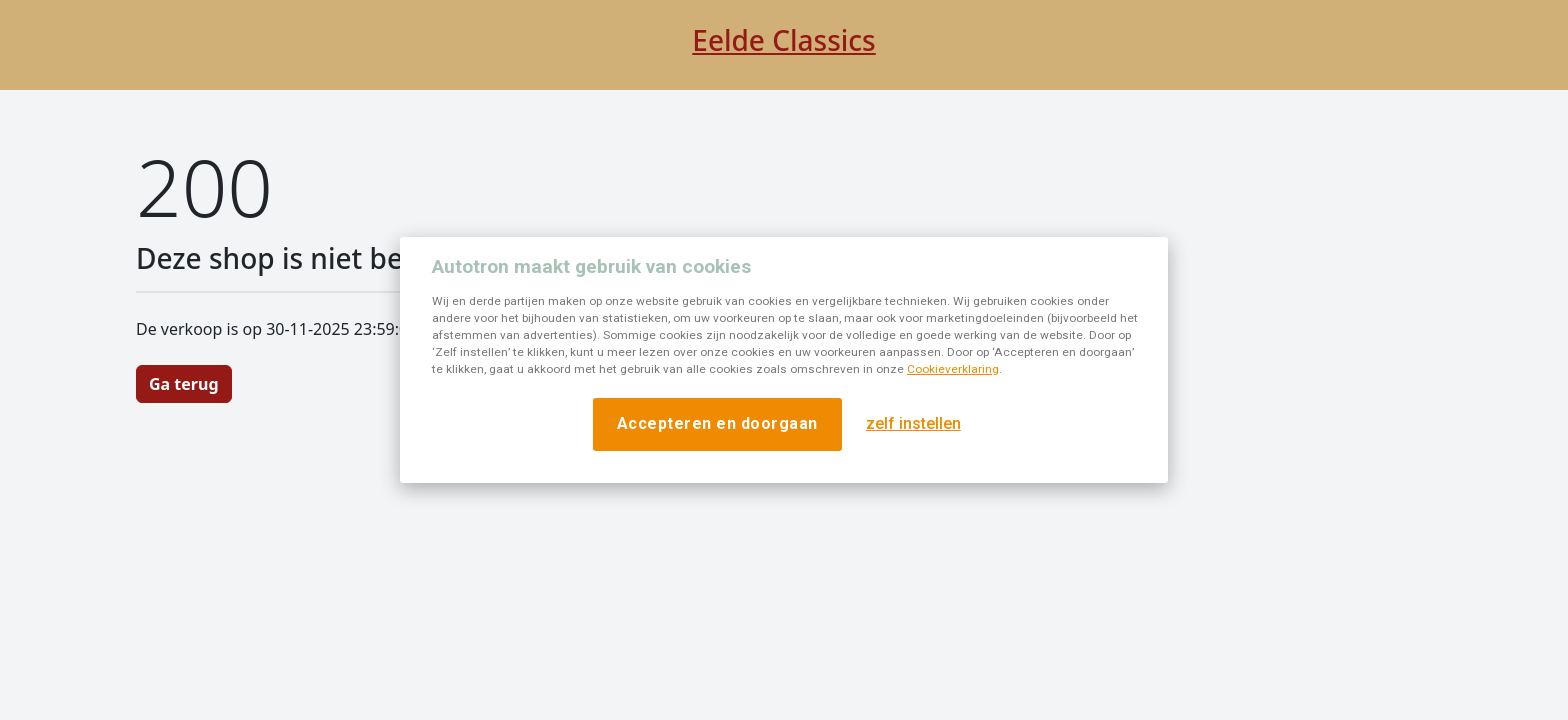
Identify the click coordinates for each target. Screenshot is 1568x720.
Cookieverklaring (953, 369)
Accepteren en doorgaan (717, 423)
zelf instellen (913, 423)
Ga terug (184, 384)
